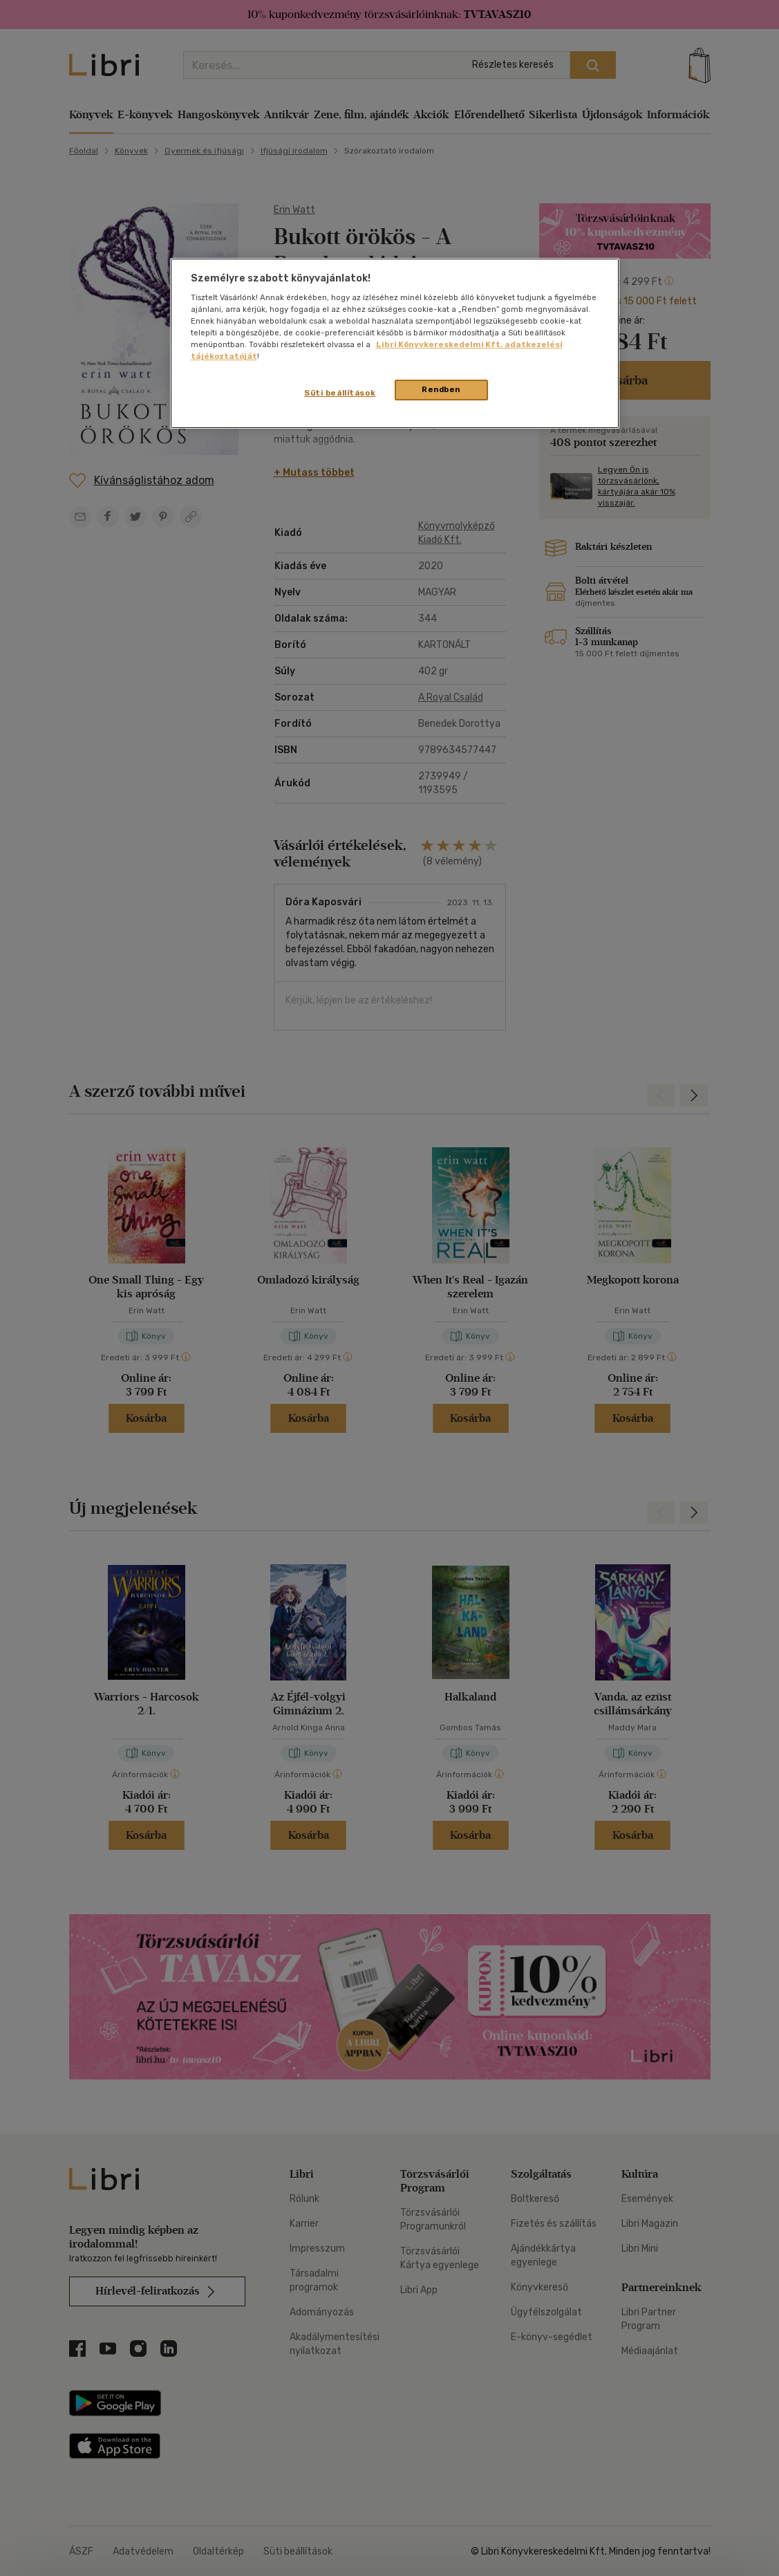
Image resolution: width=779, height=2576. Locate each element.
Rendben (441, 389)
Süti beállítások (339, 393)
